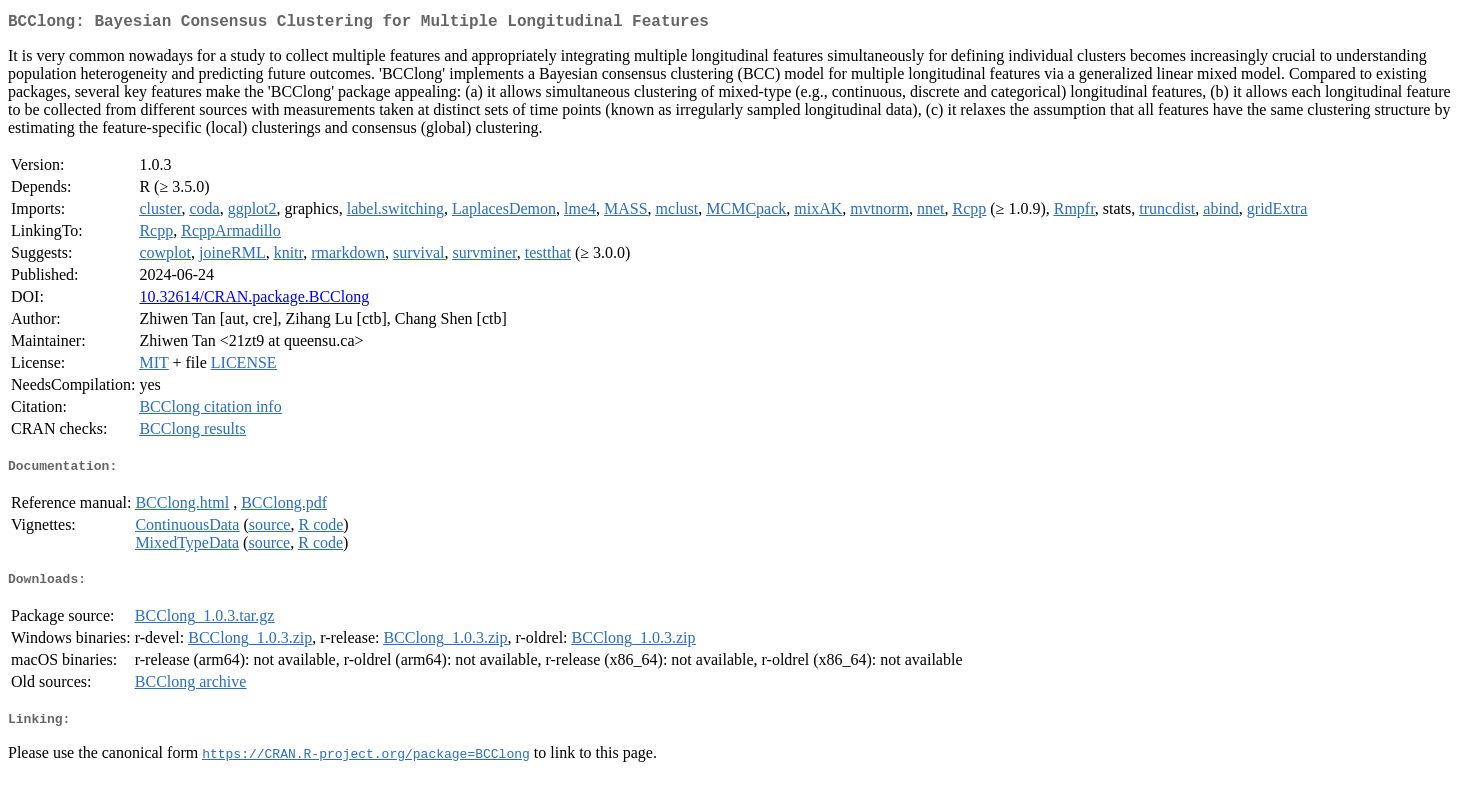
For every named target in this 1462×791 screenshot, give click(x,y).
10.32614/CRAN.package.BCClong (254, 300)
